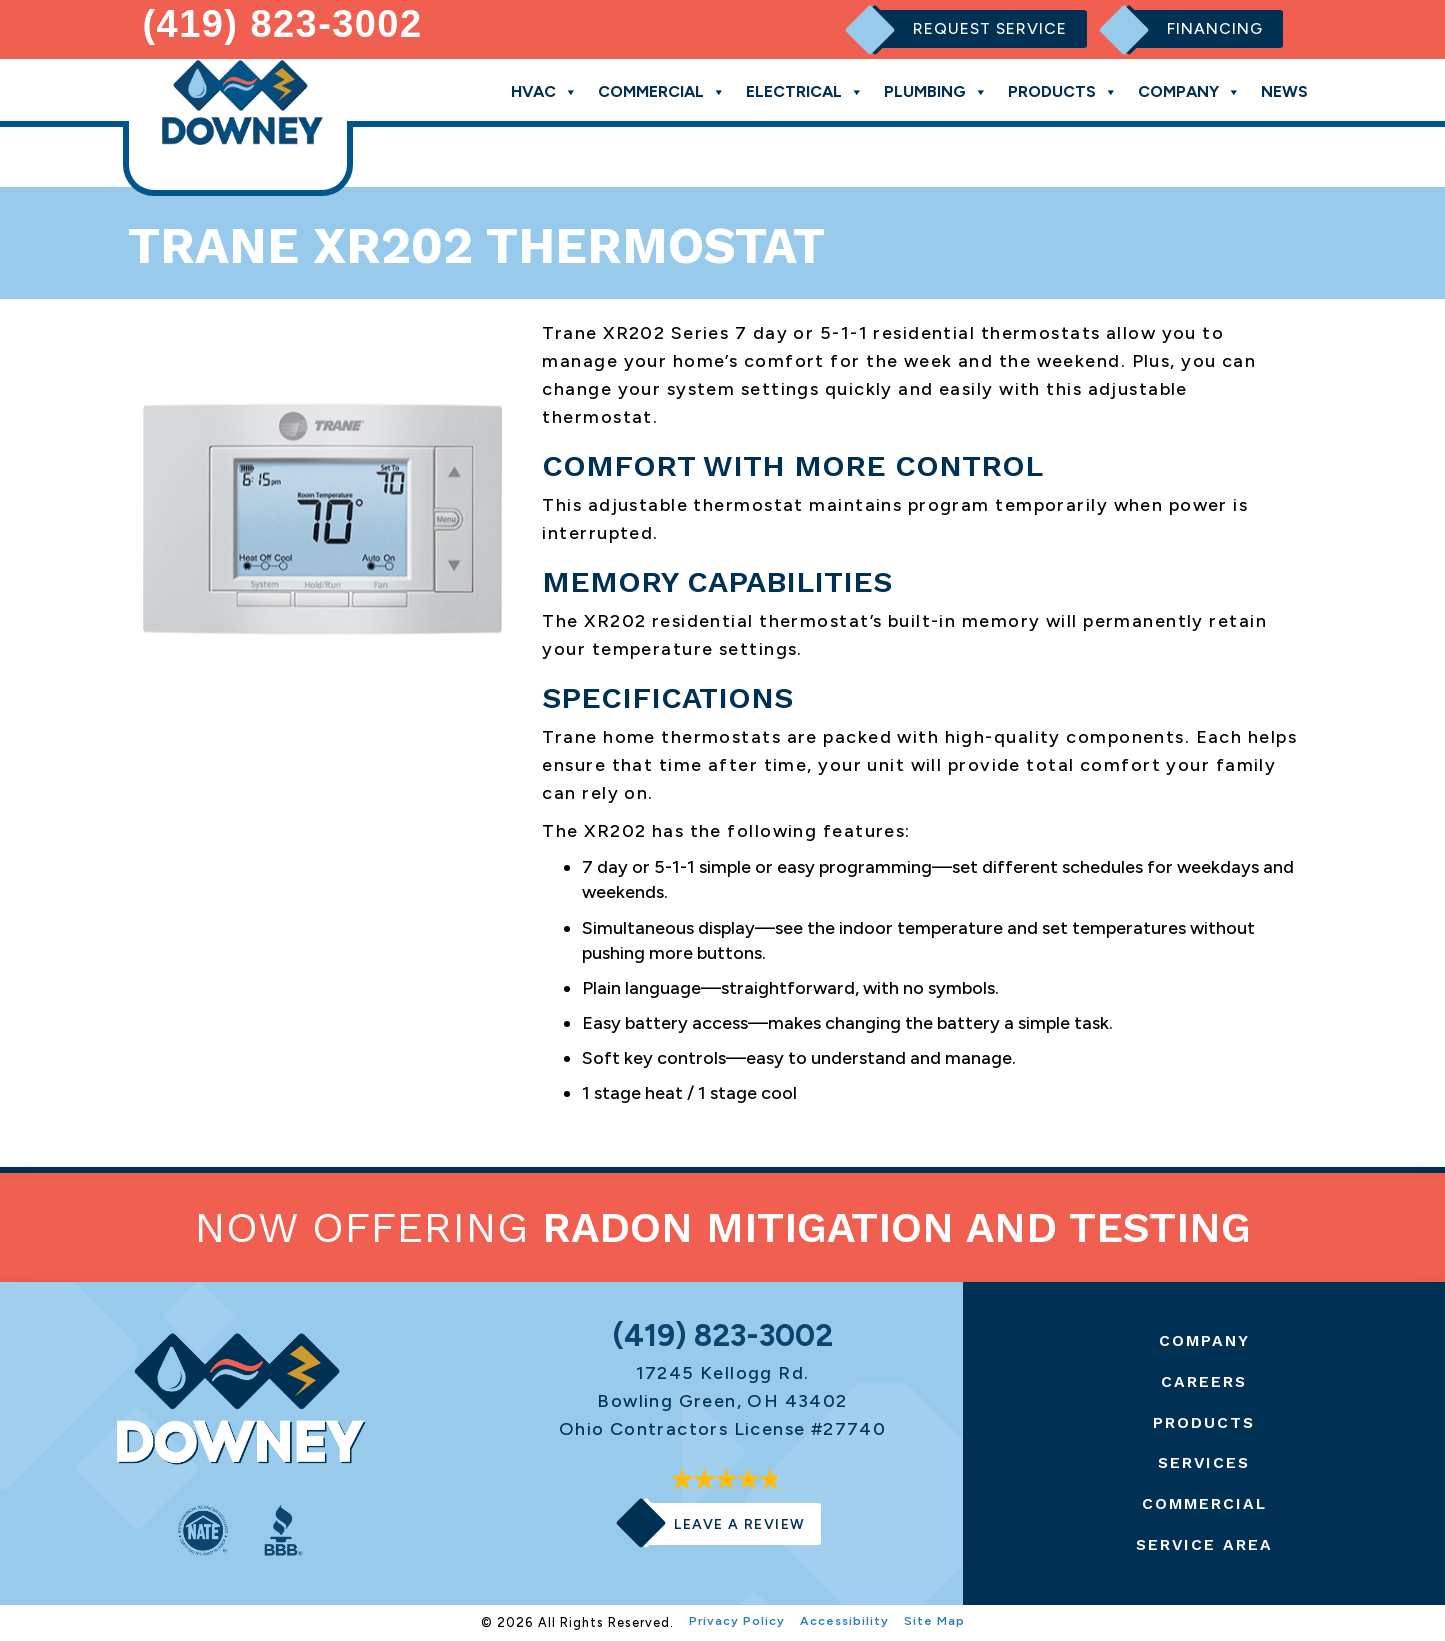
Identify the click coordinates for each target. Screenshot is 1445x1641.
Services (1204, 1462)
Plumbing (936, 91)
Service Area (1204, 1544)
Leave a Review (740, 1524)
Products (1063, 91)
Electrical (805, 91)
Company (1189, 91)
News (1284, 91)
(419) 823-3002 (283, 24)
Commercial (662, 91)
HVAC (544, 91)
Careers (1204, 1381)
